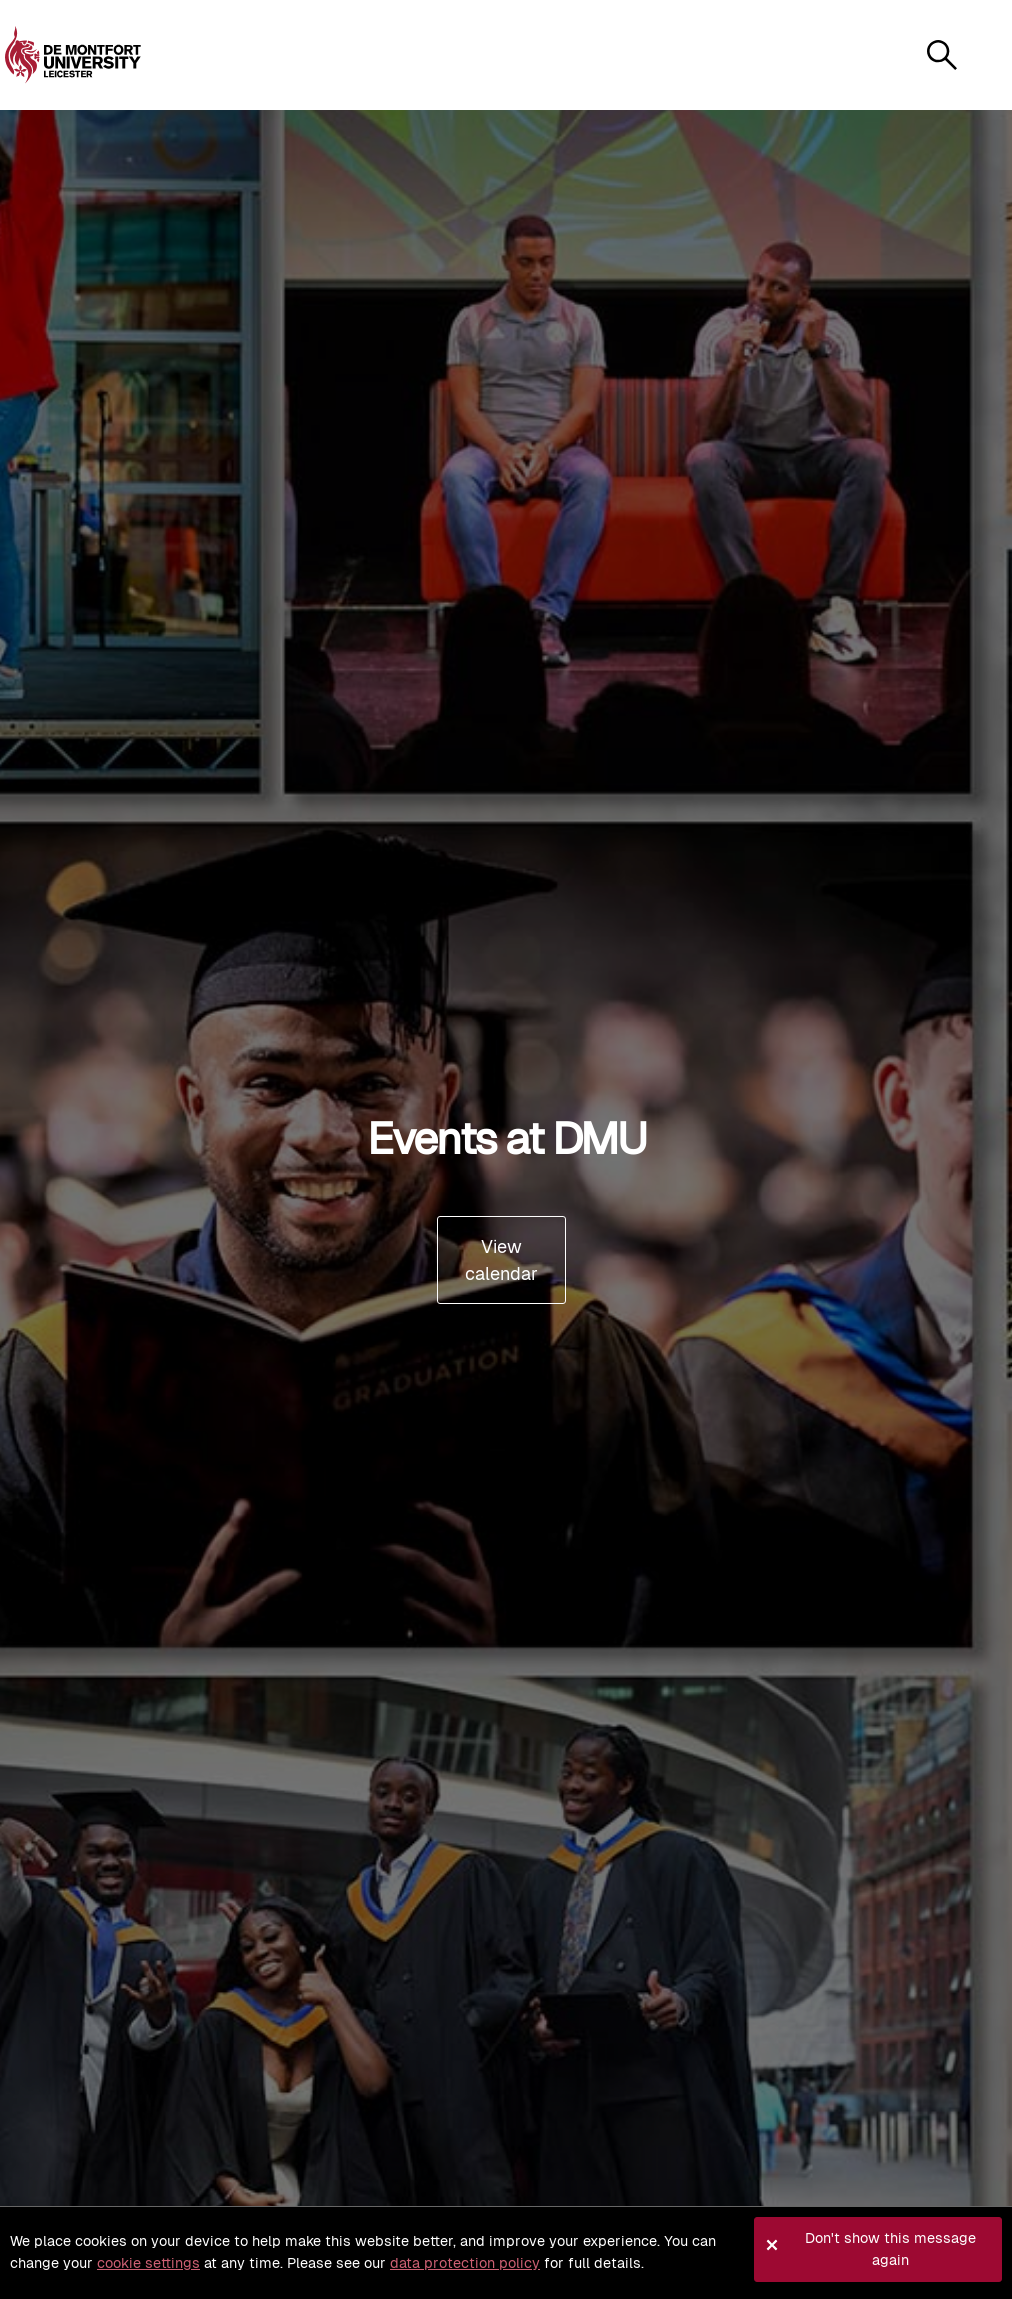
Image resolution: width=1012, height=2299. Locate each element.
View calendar (501, 1260)
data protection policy (465, 2263)
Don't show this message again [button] (890, 2249)
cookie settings (148, 2263)
